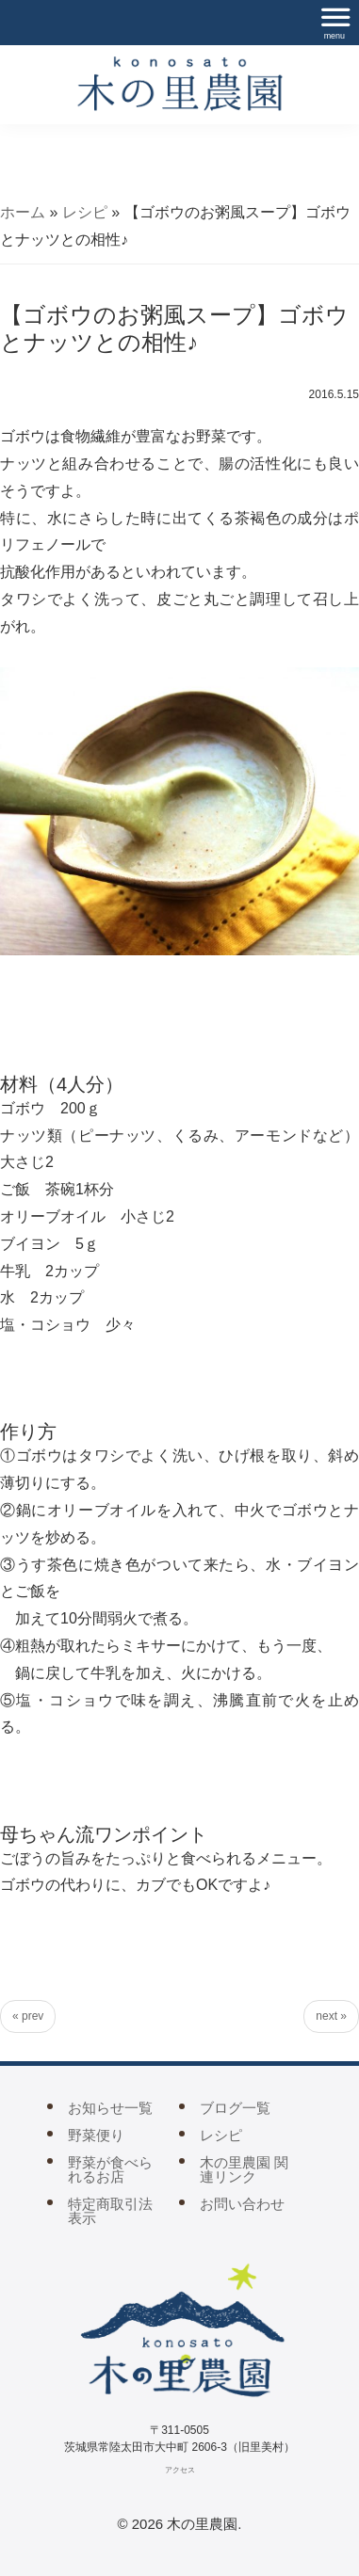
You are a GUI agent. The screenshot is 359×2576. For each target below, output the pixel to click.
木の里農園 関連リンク (244, 2169)
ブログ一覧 (235, 2108)
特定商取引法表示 (110, 2211)
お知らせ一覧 (110, 2108)
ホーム (22, 212)
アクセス (180, 2470)
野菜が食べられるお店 (110, 2169)
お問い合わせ (242, 2204)
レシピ (84, 212)
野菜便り (96, 2135)
